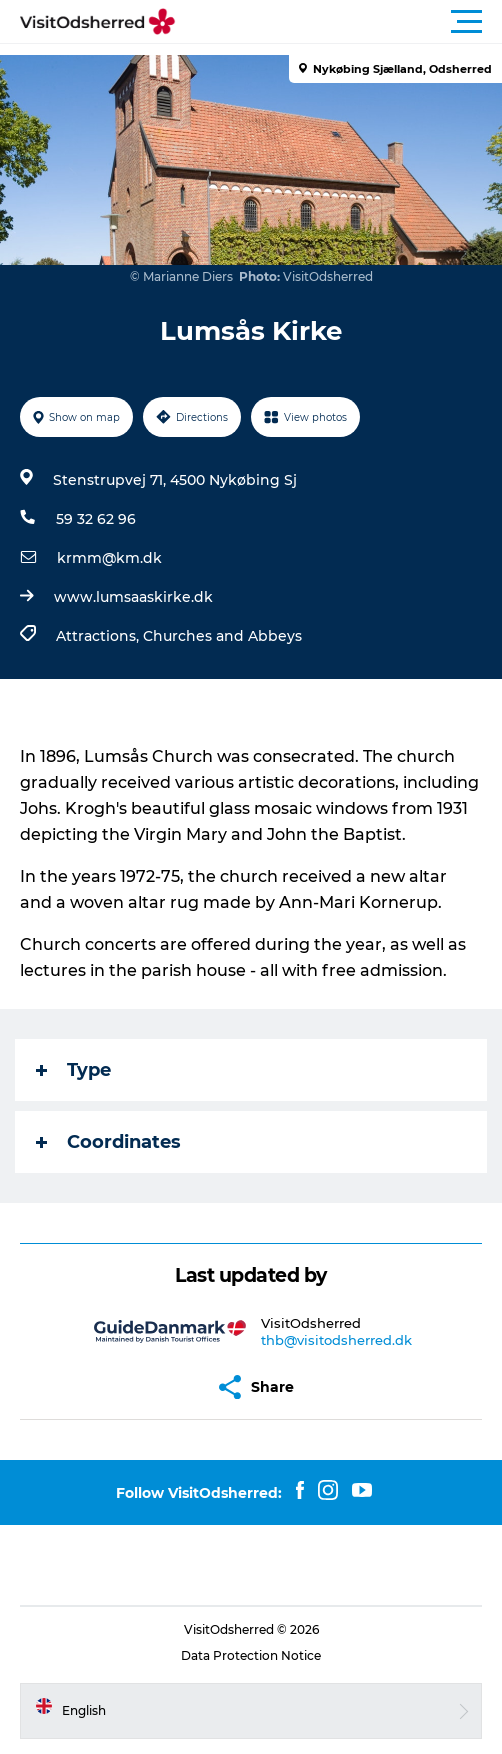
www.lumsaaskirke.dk (133, 597)
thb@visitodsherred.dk (336, 1340)
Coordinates (108, 1142)
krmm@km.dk (109, 558)
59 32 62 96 (96, 519)
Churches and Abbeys (222, 636)
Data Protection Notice (251, 1655)
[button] (341, 22)
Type (73, 1070)
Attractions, (99, 636)
